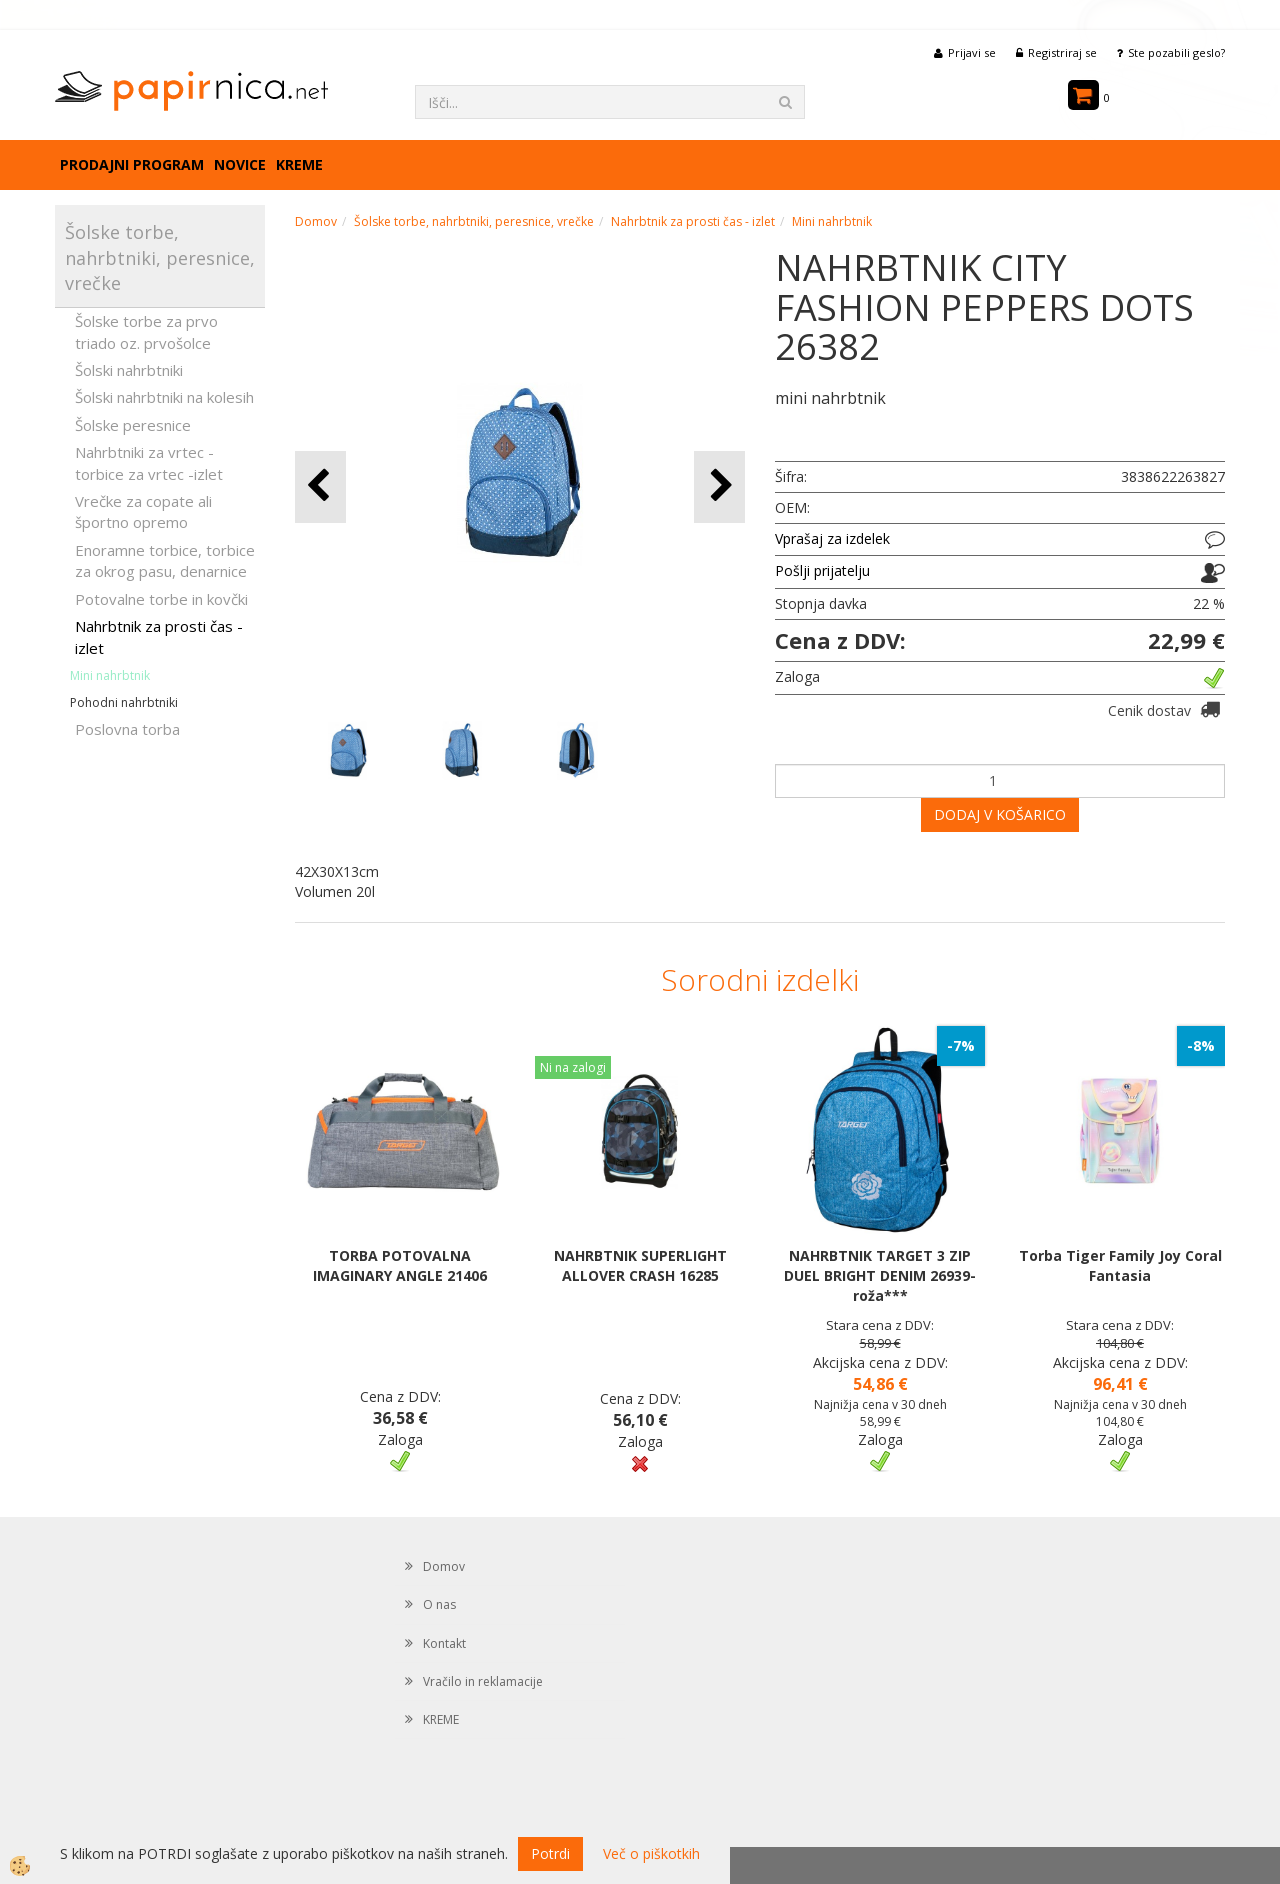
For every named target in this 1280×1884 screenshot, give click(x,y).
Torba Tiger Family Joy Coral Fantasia (1120, 1265)
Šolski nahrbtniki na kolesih (164, 397)
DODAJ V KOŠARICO (1000, 814)
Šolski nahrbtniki (129, 370)
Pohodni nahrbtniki (124, 702)
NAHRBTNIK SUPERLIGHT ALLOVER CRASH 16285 (640, 1265)
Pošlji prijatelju (822, 570)
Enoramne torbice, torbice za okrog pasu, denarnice (165, 560)
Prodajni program (132, 164)
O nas (439, 1604)
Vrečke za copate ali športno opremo (143, 511)
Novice (240, 164)
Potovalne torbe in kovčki (161, 599)
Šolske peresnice (133, 425)
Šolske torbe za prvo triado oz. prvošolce (146, 331)
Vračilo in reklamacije (483, 1681)
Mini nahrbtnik (110, 675)
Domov (316, 221)
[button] (719, 486)
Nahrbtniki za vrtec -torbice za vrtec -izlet (149, 462)
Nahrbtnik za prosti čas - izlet (159, 636)
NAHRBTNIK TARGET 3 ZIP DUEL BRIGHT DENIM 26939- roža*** (880, 1275)
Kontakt (444, 1643)
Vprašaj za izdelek (832, 538)
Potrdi (550, 1853)
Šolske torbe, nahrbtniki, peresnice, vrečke (474, 221)
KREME (299, 164)
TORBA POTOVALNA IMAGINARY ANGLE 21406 (400, 1265)
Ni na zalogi (573, 1067)
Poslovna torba (127, 729)
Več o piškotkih (651, 1853)
